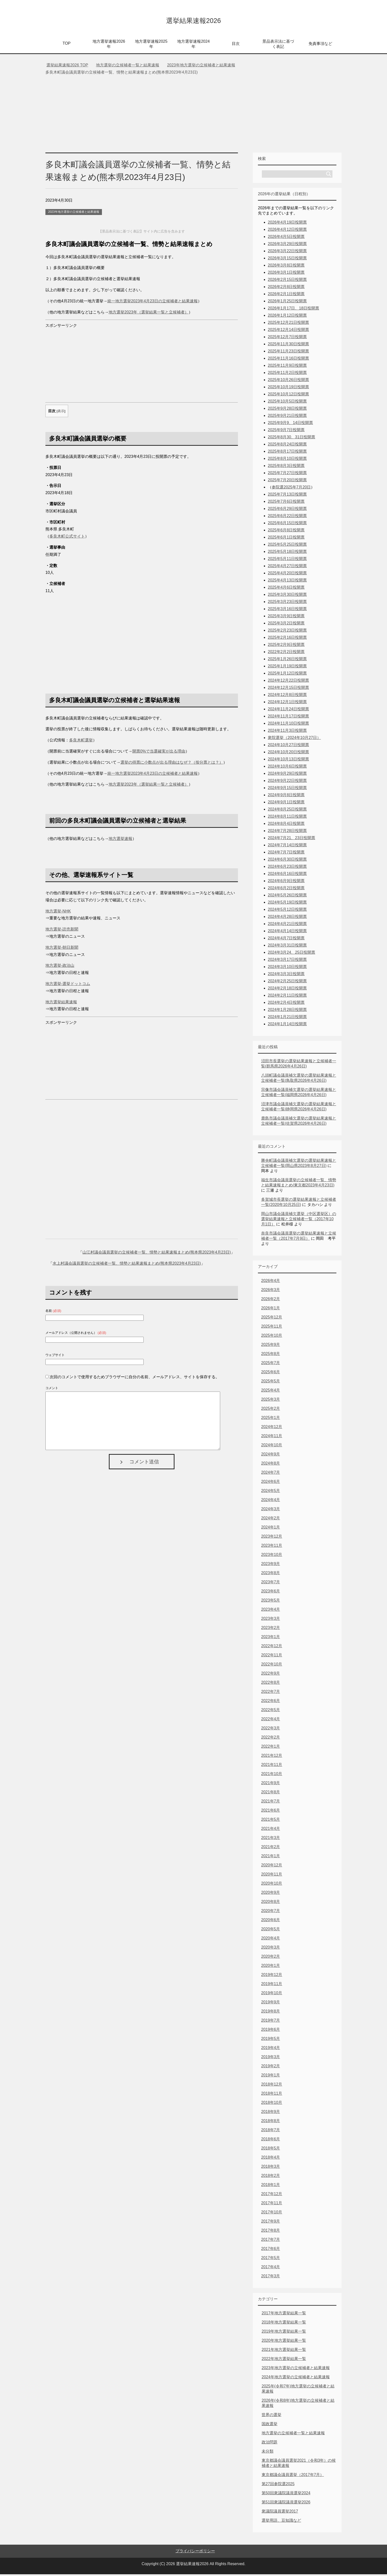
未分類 (267, 2453)
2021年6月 (270, 1812)
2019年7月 (270, 2022)
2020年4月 (270, 1940)
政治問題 (269, 2444)
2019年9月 (270, 2004)
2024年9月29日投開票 (287, 775)
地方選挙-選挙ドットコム (67, 985)
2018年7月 (270, 2132)
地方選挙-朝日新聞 (61, 949)
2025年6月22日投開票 (287, 517)
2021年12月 (271, 1757)
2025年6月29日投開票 (287, 510)
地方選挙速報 (120, 840)
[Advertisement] (193, 117)
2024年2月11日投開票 (287, 997)
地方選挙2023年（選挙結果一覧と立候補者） (149, 314)
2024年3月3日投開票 (286, 975)
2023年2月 (270, 1629)
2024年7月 (270, 1474)
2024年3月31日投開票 (287, 947)
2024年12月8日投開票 (287, 696)
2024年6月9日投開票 (286, 882)
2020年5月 (270, 1931)
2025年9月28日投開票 (287, 410)
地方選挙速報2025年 (151, 45)
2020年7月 (270, 1912)
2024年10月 (271, 1447)
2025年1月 (270, 1419)
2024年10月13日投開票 (288, 761)
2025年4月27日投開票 (287, 567)
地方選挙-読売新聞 (61, 931)
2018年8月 (270, 2122)
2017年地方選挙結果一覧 (284, 2315)
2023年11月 (271, 1547)
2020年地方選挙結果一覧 (284, 2342)
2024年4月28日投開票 (287, 918)
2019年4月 (270, 2049)
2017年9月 (270, 2223)
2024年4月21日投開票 (287, 925)
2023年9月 (270, 1565)
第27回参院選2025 (278, 2485)
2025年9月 (270, 1346)
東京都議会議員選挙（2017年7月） (293, 2476)
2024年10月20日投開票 (288, 754)
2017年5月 (270, 2259)
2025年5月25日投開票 (287, 546)
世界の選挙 (271, 2416)
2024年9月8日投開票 (286, 796)
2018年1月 (270, 2186)
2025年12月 (271, 1319)
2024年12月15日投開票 (288, 689)
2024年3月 (270, 1511)
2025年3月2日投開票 (286, 625)
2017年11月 (271, 2205)
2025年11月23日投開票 (288, 353)
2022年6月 (270, 1702)
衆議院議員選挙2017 (280, 2513)
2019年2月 (270, 2068)
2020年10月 (271, 1885)
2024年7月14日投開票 (287, 847)
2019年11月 (271, 1985)
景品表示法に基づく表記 (278, 45)
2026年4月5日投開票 (286, 238)
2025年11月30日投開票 (288, 346)
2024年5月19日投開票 (287, 904)
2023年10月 (271, 1556)
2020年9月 (270, 1894)
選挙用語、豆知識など (281, 2522)
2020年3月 (270, 1949)
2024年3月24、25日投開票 (291, 954)
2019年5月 (270, 2040)
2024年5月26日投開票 (287, 897)
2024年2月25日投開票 (287, 983)
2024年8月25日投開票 (287, 811)
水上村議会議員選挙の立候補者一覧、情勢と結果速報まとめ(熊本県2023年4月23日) (127, 1265)
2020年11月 (271, 1876)
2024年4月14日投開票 (287, 932)
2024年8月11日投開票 (287, 818)
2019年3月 (270, 2058)
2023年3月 (270, 1620)
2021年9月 (270, 1784)
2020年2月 (270, 1958)
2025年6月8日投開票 (286, 532)
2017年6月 (270, 2250)
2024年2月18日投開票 (287, 990)
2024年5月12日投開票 (287, 911)
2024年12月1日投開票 (287, 703)
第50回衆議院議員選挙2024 (286, 2495)
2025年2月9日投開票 (286, 646)
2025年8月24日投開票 (287, 446)
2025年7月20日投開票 (287, 482)
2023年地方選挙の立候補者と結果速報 (73, 213)
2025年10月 (271, 1337)
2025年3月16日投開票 (287, 610)
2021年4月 (270, 1830)
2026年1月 (270, 1310)
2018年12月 (271, 2086)
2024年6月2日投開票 (286, 890)
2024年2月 (270, 1520)
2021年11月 (271, 1766)
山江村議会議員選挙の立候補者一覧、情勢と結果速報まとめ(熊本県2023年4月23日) (156, 1254)
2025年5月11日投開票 (287, 560)
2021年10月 (271, 1775)
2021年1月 (270, 1858)
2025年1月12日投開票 (287, 675)
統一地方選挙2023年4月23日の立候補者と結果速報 (152, 303)
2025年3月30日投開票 (287, 596)
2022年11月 (271, 1657)
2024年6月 (270, 1483)
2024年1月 (270, 1529)
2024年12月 (271, 1428)
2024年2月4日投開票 (286, 1004)
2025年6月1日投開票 (286, 539)
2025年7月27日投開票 (287, 474)
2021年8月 (270, 1794)
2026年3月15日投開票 (287, 260)
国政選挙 (269, 2425)
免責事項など (320, 45)
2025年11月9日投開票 (287, 367)
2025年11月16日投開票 (288, 360)
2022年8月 (270, 1684)
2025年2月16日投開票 (287, 639)
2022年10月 (271, 1666)
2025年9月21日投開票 (287, 417)
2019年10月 (271, 1995)
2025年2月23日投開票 (287, 632)
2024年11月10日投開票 (288, 725)
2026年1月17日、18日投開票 (293, 310)
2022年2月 (270, 1739)
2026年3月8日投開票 (286, 267)
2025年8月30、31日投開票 (291, 439)
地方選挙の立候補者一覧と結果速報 (293, 2435)
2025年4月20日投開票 (287, 575)
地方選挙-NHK (58, 913)
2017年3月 (270, 2278)
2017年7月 (270, 2241)
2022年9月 (270, 1675)
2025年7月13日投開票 (287, 496)
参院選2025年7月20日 (291, 489)
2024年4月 (270, 1501)
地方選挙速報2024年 (193, 45)
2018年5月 (270, 2150)
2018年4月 (270, 2159)
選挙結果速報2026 (193, 21)
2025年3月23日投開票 (287, 603)
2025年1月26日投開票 (287, 661)
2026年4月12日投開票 (287, 231)
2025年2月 (270, 1410)
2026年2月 (270, 1300)
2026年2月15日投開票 (287, 281)
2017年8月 (270, 2232)
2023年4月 (270, 1611)
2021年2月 (270, 1848)
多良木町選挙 (81, 742)
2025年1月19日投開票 (287, 668)
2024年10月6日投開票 (287, 768)
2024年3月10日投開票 (287, 968)
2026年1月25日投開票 (287, 303)
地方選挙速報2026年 (109, 45)
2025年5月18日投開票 (287, 553)
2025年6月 (270, 1374)
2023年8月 (270, 1574)
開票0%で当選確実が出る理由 (158, 753)
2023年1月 (270, 1638)
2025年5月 (270, 1383)
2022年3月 (270, 1730)
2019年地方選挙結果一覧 (284, 2333)
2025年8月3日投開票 (286, 467)
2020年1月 (270, 1967)
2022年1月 (270, 1748)
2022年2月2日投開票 (286, 653)
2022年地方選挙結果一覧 (284, 2360)
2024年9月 (270, 1456)
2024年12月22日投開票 (288, 682)
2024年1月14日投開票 (287, 1026)
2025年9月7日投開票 (286, 431)
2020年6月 (270, 1921)
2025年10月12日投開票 (288, 396)
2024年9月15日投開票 (287, 789)
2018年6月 (270, 2141)
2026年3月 (270, 1291)
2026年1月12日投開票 (287, 317)
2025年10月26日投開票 (288, 381)
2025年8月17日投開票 (287, 453)
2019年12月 (271, 1976)
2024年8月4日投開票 (286, 825)
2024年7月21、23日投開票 (291, 839)
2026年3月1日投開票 (286, 274)
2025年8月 (270, 1355)
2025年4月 (270, 1392)
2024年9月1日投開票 (286, 804)
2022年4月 (270, 1721)
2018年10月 (271, 2104)
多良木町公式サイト (67, 538)
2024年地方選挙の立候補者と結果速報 (296, 2379)
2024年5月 (270, 1492)
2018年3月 (270, 2168)
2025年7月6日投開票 (286, 503)
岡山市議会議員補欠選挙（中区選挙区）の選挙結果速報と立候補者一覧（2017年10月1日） (298, 1220)
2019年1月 (270, 2077)
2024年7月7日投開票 (286, 854)
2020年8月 (270, 1903)
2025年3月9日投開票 (286, 618)
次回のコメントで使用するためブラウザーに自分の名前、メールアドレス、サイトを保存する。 (134, 1378)
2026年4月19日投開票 (287, 224)
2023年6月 (270, 1593)
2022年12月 (271, 1648)
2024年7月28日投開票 (287, 832)
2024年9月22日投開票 (287, 782)
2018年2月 (270, 2177)
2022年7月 (270, 1693)
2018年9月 (270, 2113)
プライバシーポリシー (195, 2553)
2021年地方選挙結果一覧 (284, 2351)
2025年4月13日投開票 (287, 582)
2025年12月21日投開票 (288, 324)
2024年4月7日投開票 (286, 940)
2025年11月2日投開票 (287, 374)
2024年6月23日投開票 (287, 868)
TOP (66, 45)
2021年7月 (270, 1803)
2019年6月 (270, 2031)
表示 (61, 413)
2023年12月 (271, 1538)
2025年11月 (271, 1328)
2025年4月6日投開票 (286, 589)
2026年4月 (270, 1282)
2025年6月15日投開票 (287, 525)
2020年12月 (271, 1867)
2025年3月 (270, 1401)
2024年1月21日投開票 (287, 1018)
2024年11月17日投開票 (288, 718)
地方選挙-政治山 (59, 967)
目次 (236, 45)
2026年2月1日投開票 (286, 295)
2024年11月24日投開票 (288, 711)
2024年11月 (271, 1437)
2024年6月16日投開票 (287, 875)
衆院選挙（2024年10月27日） (294, 739)
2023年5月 (270, 1602)
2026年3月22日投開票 (287, 253)
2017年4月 (270, 2268)
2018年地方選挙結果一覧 (284, 2324)
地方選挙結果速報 (61, 1004)
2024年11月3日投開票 (287, 732)
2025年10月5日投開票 (287, 403)
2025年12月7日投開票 (287, 338)
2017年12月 (271, 2195)
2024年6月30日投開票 (287, 861)
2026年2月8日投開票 (286, 288)
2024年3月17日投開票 (287, 961)
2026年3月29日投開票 (287, 245)
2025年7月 (270, 1364)
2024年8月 (270, 1465)
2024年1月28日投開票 (287, 1011)
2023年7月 (270, 1584)
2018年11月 (271, 2095)
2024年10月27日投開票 (288, 746)
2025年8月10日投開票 (287, 460)
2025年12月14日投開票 (288, 331)
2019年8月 (270, 2013)
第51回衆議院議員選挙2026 (286, 2504)
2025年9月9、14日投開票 (290, 424)
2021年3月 (270, 1839)
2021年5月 (270, 1821)
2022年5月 (270, 1711)
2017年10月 (271, 2214)
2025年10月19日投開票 (288, 389)
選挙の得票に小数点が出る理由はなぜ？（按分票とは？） (171, 764)
